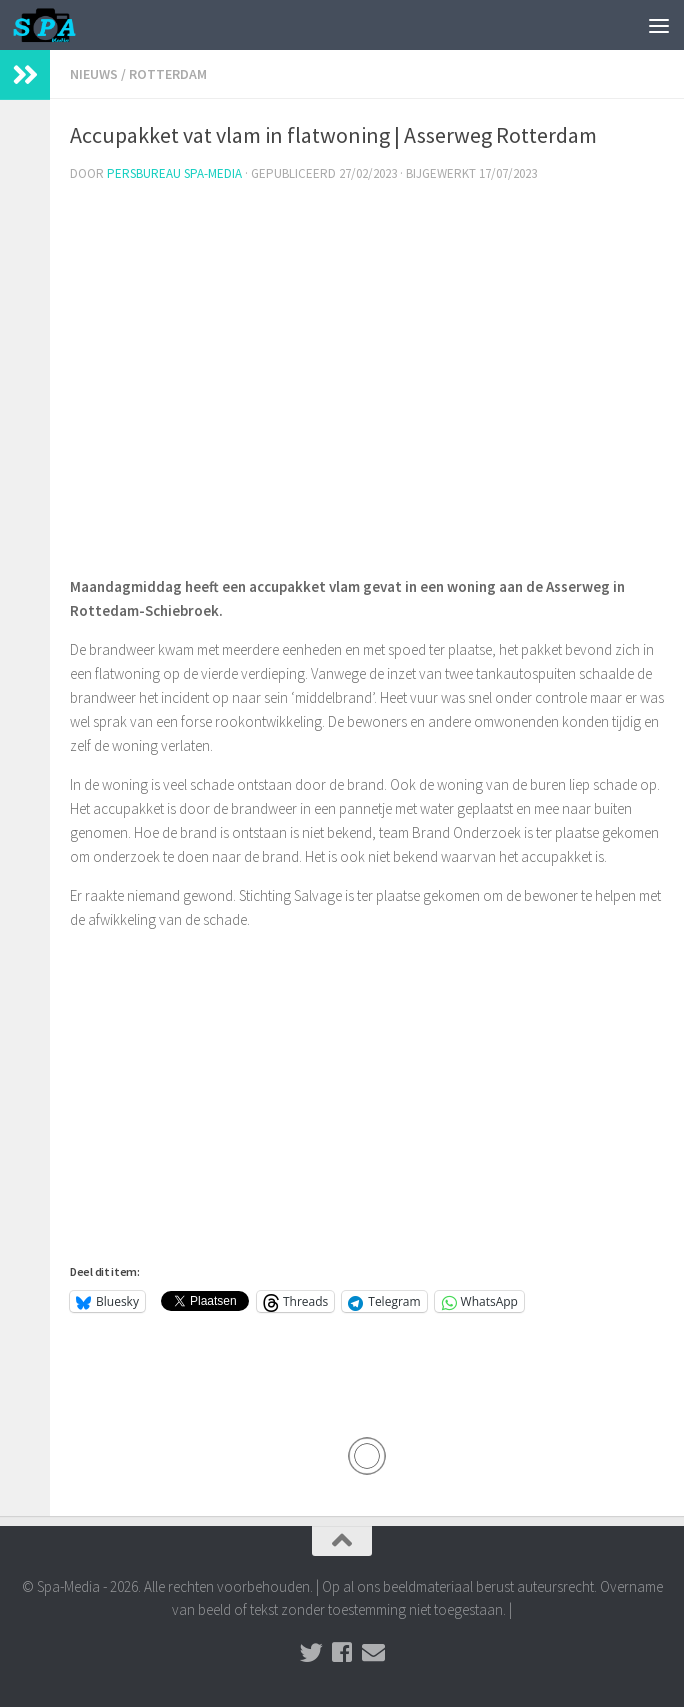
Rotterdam (168, 74)
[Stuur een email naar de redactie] (373, 1652)
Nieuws (94, 74)
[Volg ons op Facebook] (342, 1652)
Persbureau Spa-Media (174, 173)
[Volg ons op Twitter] (311, 1652)
